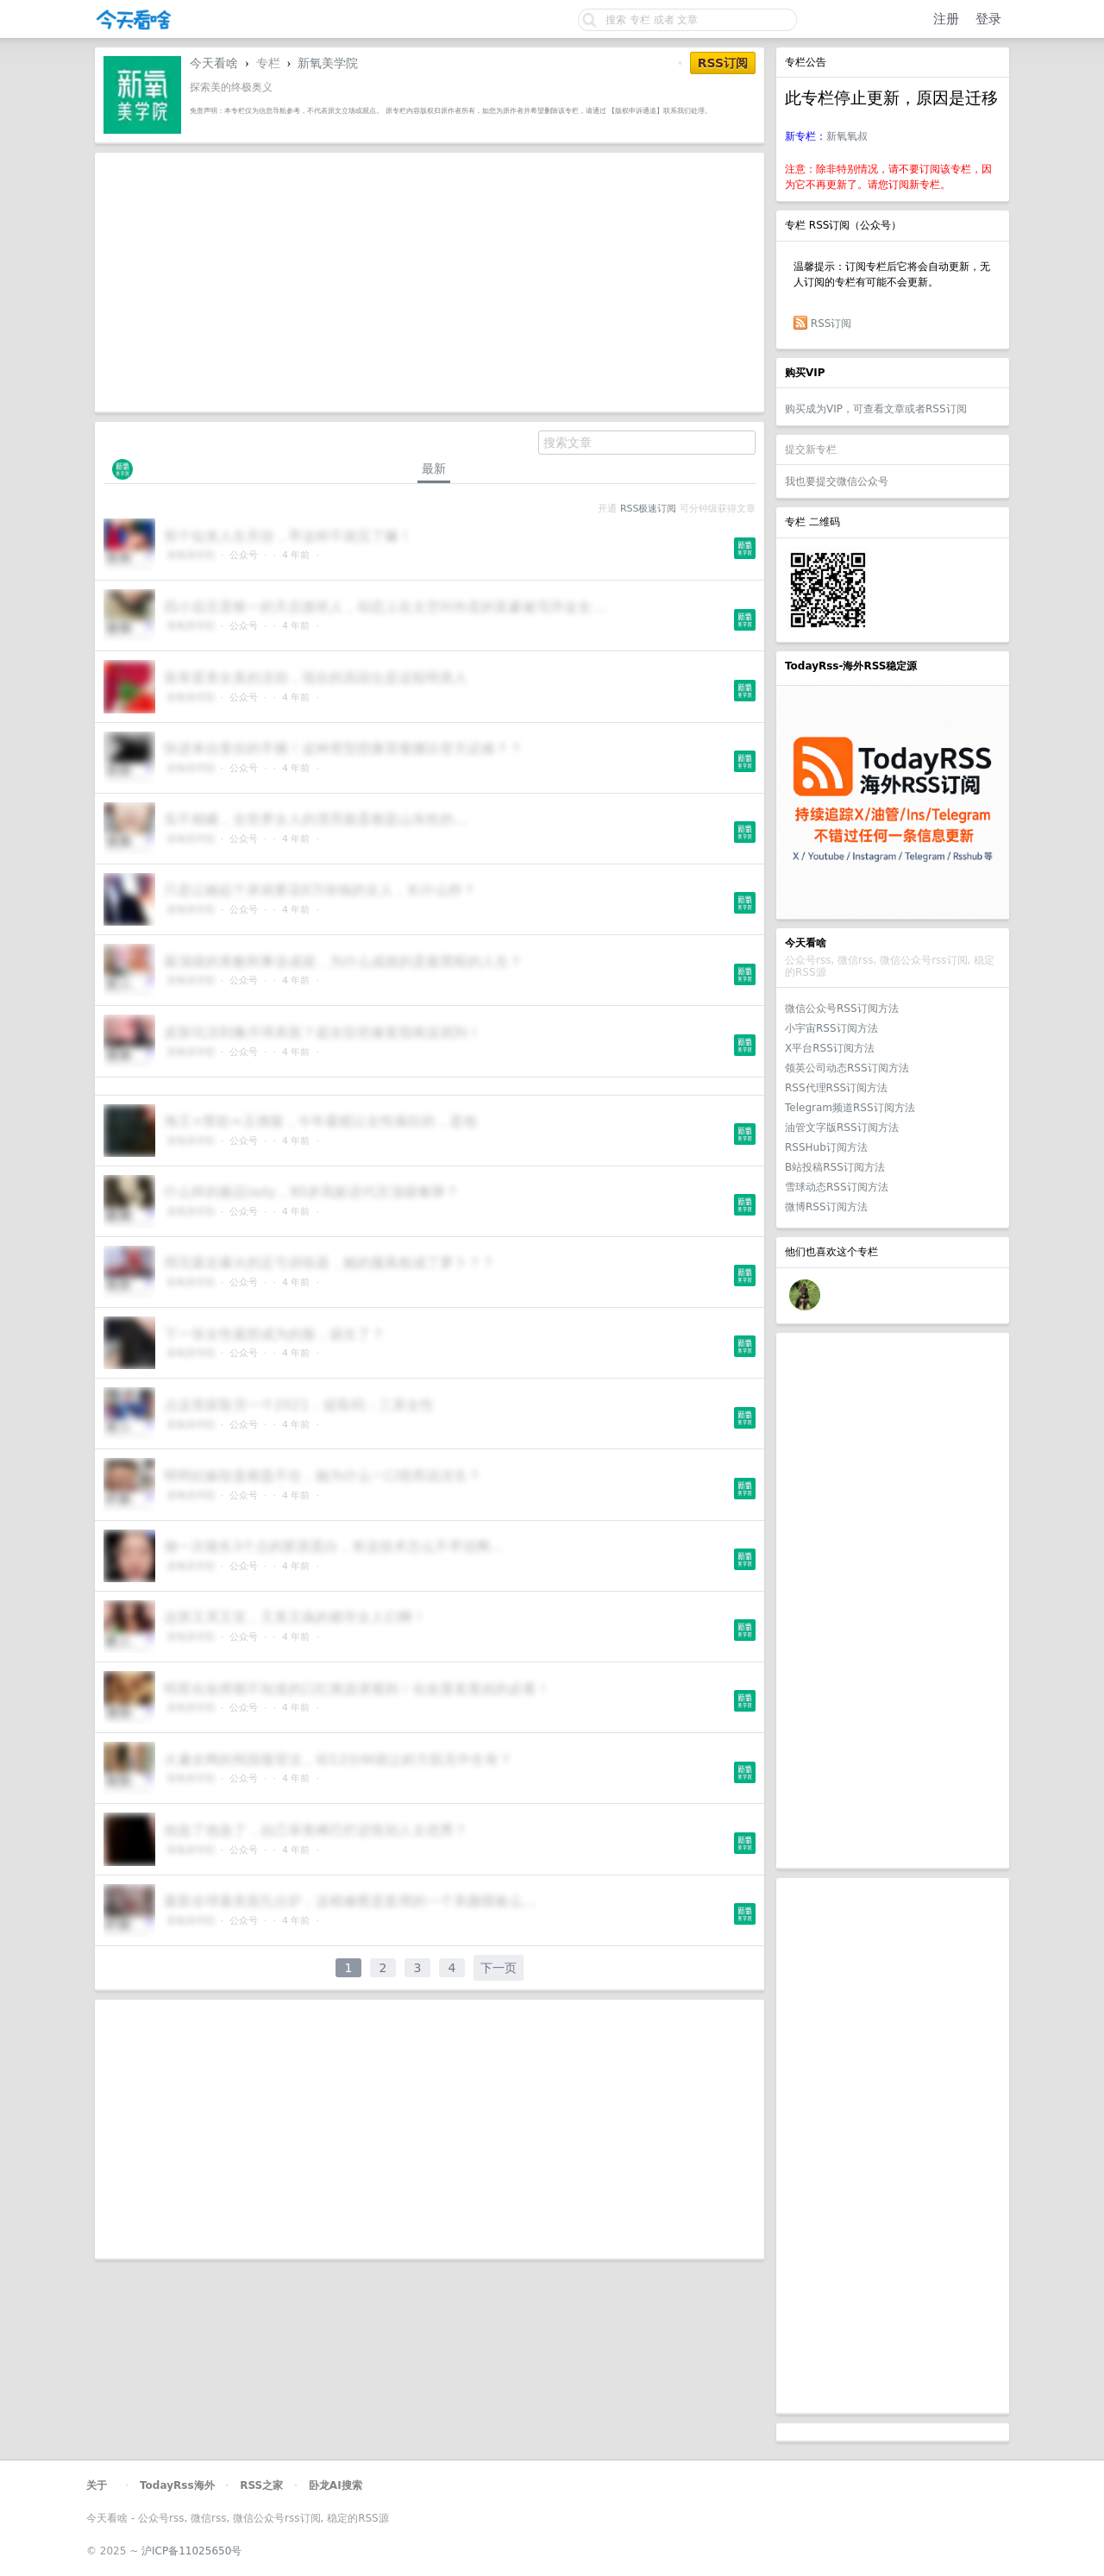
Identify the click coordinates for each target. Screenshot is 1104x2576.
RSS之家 (261, 2485)
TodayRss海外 (177, 2485)
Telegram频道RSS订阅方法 (850, 1108)
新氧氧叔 (847, 136)
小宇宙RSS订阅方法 (831, 1028)
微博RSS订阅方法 (826, 1207)
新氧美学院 (328, 63)
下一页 (498, 1968)
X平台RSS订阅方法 (830, 1048)
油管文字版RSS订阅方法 (842, 1128)
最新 (434, 468)
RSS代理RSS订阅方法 (836, 1088)
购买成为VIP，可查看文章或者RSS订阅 (876, 409)
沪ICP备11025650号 (191, 2551)
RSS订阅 (831, 323)
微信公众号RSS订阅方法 (842, 1008)
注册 (946, 19)
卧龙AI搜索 (335, 2485)
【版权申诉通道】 (635, 110)
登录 (988, 19)
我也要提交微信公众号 (836, 481)
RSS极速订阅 (648, 508)
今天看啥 (214, 63)
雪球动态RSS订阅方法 (836, 1187)
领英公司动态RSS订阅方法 (847, 1068)
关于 (96, 2485)
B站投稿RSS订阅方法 (835, 1167)
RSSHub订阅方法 (826, 1147)
